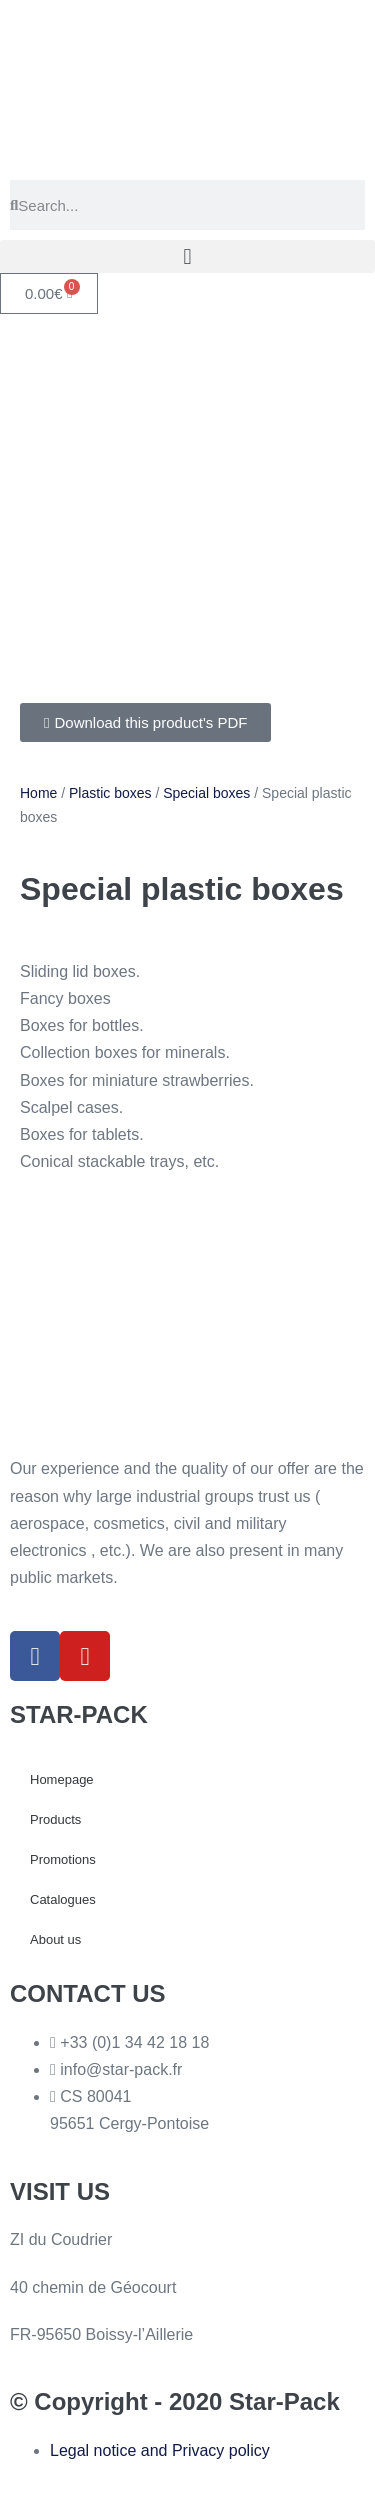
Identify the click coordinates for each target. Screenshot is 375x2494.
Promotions (63, 1859)
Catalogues (63, 1899)
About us (55, 1939)
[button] (187, 256)
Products (55, 1819)
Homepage (62, 1779)
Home (38, 793)
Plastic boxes (110, 793)
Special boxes (206, 793)
